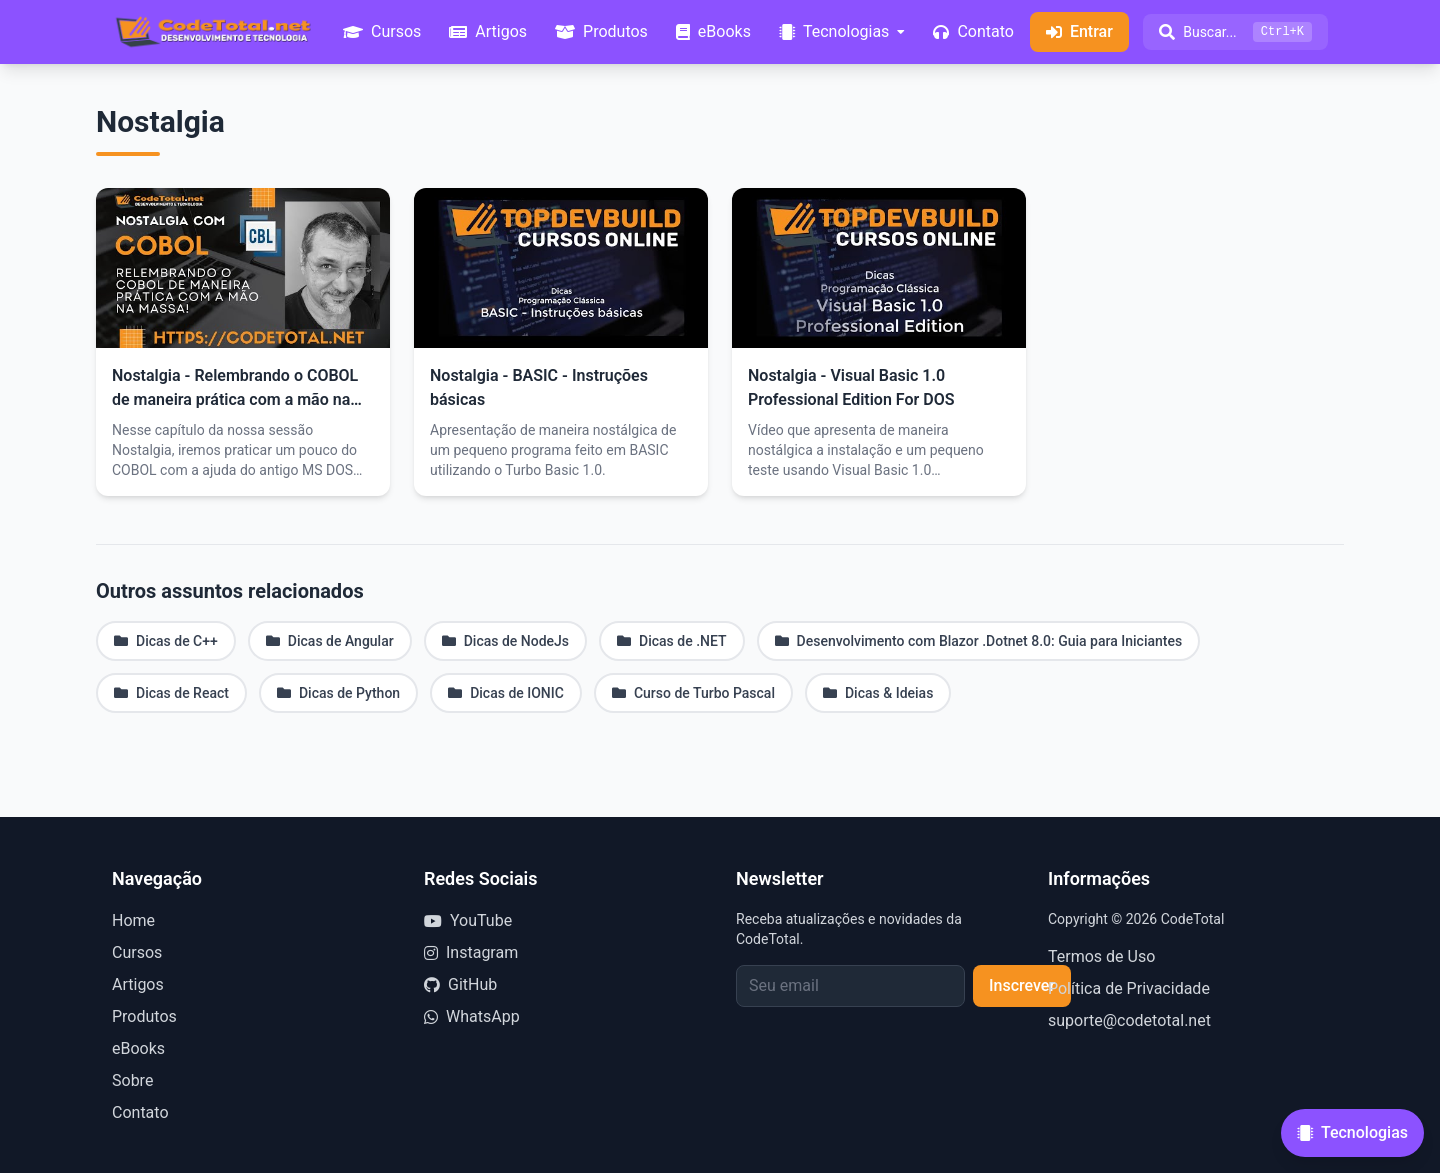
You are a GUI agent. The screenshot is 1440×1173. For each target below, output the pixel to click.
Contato (140, 1112)
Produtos (144, 1016)
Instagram (471, 952)
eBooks (138, 1048)
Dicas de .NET (672, 641)
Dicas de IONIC (506, 693)
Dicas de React (171, 693)
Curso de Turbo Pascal (693, 693)
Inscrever (1022, 985)
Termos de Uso (1101, 956)
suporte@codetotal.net (1129, 1020)
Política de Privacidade (1129, 988)
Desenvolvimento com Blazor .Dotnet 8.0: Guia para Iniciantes (979, 641)
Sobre (132, 1080)
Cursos (137, 952)
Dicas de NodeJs (505, 641)
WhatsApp (472, 1016)
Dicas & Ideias (878, 693)
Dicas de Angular (330, 641)
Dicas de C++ (166, 641)
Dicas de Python (338, 693)
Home (133, 920)
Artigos (138, 984)
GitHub (460, 984)
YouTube (468, 920)
